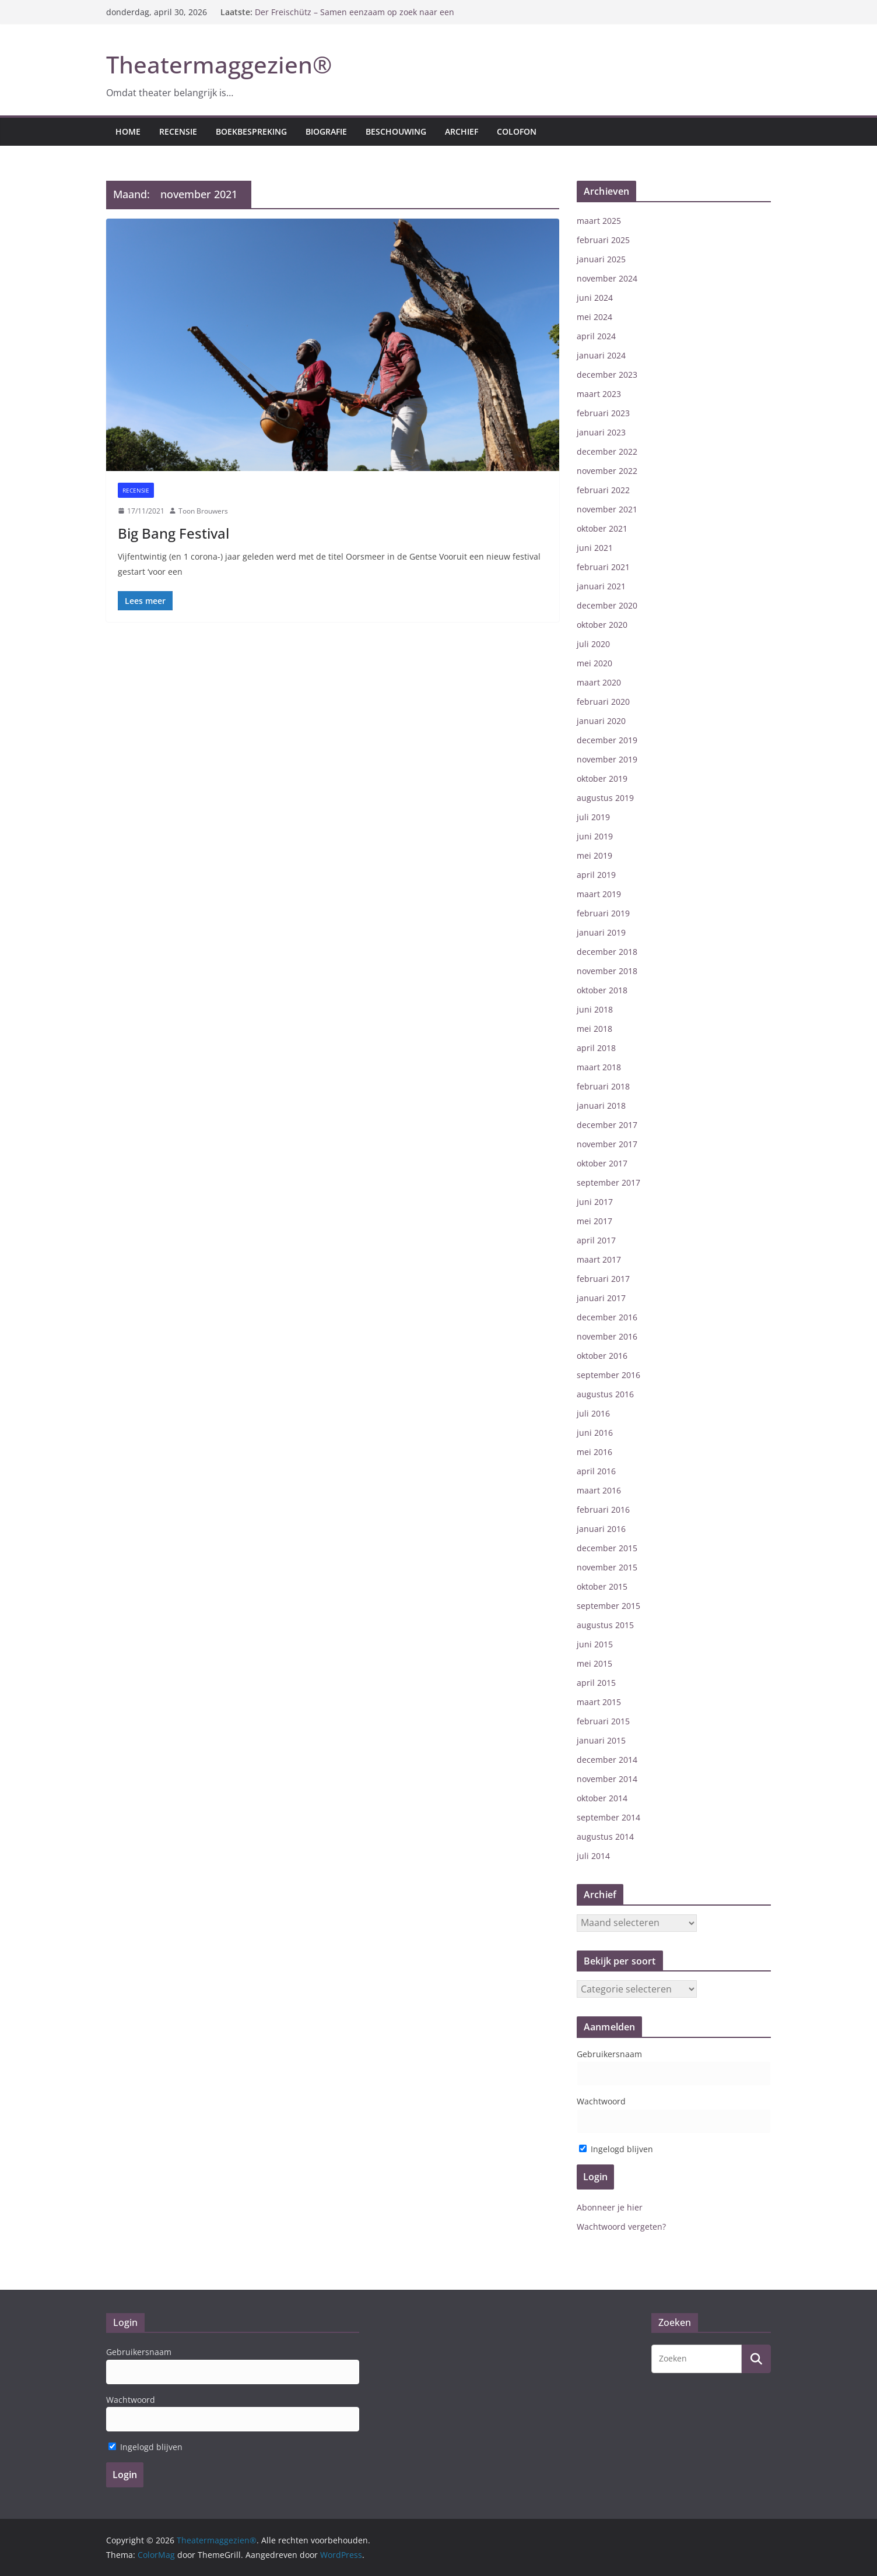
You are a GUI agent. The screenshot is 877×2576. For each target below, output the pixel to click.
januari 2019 (601, 932)
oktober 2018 (602, 990)
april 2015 (596, 1682)
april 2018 (596, 1047)
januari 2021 (601, 586)
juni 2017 (595, 1201)
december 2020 (607, 605)
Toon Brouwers (203, 511)
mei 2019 (594, 855)
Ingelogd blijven (616, 2149)
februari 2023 (603, 413)
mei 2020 (594, 663)
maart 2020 (599, 682)
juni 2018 (595, 1009)
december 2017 (607, 1124)
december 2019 (607, 740)
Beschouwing (396, 131)
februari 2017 (603, 1278)
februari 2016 (603, 1509)
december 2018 (607, 951)
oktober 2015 (602, 1586)
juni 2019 (595, 836)
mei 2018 (594, 1028)
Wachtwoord (601, 2101)
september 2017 (608, 1182)
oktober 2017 (602, 1163)
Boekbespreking (251, 131)
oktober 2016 (602, 1355)
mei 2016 (594, 1451)
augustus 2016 (605, 1394)
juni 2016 (595, 1432)
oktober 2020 (602, 624)
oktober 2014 (602, 1798)
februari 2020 (603, 701)
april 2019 (596, 874)
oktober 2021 (602, 528)
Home (128, 131)
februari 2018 (603, 1086)
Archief (461, 131)
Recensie (178, 131)
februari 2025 (603, 239)
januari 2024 (601, 355)
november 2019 (607, 759)
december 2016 (607, 1317)
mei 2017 (594, 1221)
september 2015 (608, 1605)
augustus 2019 (605, 797)
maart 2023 (599, 393)
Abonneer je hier (610, 2207)
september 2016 (608, 1374)
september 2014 (608, 1817)
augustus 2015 (605, 1624)
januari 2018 (601, 1105)
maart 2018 (599, 1067)
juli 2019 (593, 817)
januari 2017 (601, 1297)
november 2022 (607, 470)
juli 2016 (593, 1413)
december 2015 (607, 1548)
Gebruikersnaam (609, 2054)
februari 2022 (603, 489)
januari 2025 (601, 259)
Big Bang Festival (173, 533)
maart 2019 (599, 893)
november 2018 (607, 970)
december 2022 (607, 451)
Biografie (326, 131)
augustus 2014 (605, 1836)
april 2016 (596, 1471)
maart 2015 (599, 1701)
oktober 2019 (602, 778)
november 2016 (607, 1336)
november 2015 (607, 1567)
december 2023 (607, 374)
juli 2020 (593, 643)
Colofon (516, 131)
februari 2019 (603, 913)
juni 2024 (595, 297)
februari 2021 (603, 566)
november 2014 (607, 1778)
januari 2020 (601, 720)
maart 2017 (599, 1259)
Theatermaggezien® (219, 64)
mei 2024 (594, 316)
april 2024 (596, 336)
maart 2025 (599, 220)
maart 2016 (599, 1490)
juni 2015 (595, 1644)
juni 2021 (595, 547)
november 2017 (607, 1144)
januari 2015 (601, 1740)
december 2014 (607, 1759)
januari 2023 (601, 432)
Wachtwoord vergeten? (621, 2226)
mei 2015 (594, 1663)
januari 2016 (601, 1528)
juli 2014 (593, 1855)
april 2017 (596, 1240)
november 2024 (607, 278)
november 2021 (607, 509)
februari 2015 (603, 1721)
